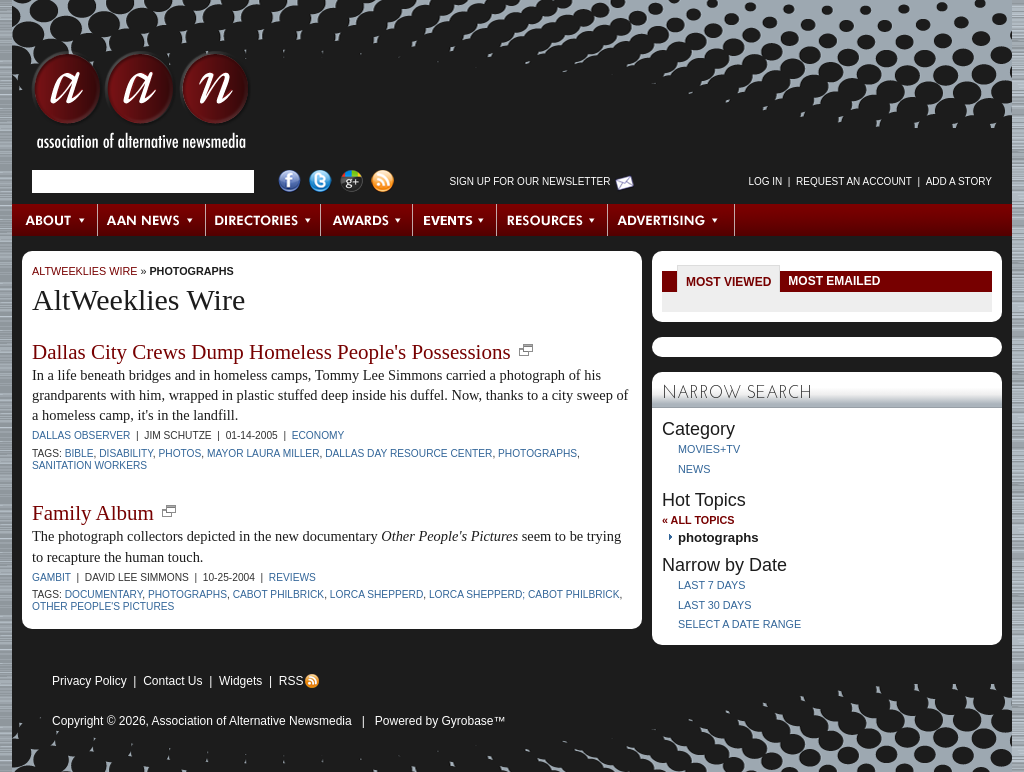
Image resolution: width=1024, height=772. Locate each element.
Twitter (320, 181)
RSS (291, 681)
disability (126, 453)
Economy (318, 435)
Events (455, 220)
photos (180, 453)
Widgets (240, 681)
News (694, 469)
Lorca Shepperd (376, 594)
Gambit (51, 577)
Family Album (93, 513)
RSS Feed (382, 181)
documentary (104, 594)
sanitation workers (89, 465)
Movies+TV (709, 449)
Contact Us (172, 681)
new (526, 350)
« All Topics (698, 520)
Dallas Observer (81, 435)
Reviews (292, 577)
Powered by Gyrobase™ (440, 721)
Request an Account (854, 181)
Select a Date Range (739, 624)
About (55, 220)
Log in (765, 181)
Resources (552, 220)
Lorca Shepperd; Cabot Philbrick (524, 594)
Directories (263, 220)
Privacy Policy (89, 681)
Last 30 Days (714, 605)
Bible (79, 453)
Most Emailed (834, 281)
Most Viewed (728, 282)
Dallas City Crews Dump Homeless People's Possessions (271, 352)
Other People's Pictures (103, 606)
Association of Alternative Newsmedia (252, 721)
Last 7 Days (711, 585)
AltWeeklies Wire (84, 271)
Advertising (671, 220)
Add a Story (959, 181)
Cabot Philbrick (279, 594)
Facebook (289, 181)
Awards (367, 220)
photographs (191, 271)
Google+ (351, 181)
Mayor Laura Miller (263, 453)
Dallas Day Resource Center (408, 453)
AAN (141, 105)
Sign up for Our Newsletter (530, 181)
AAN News (152, 220)
